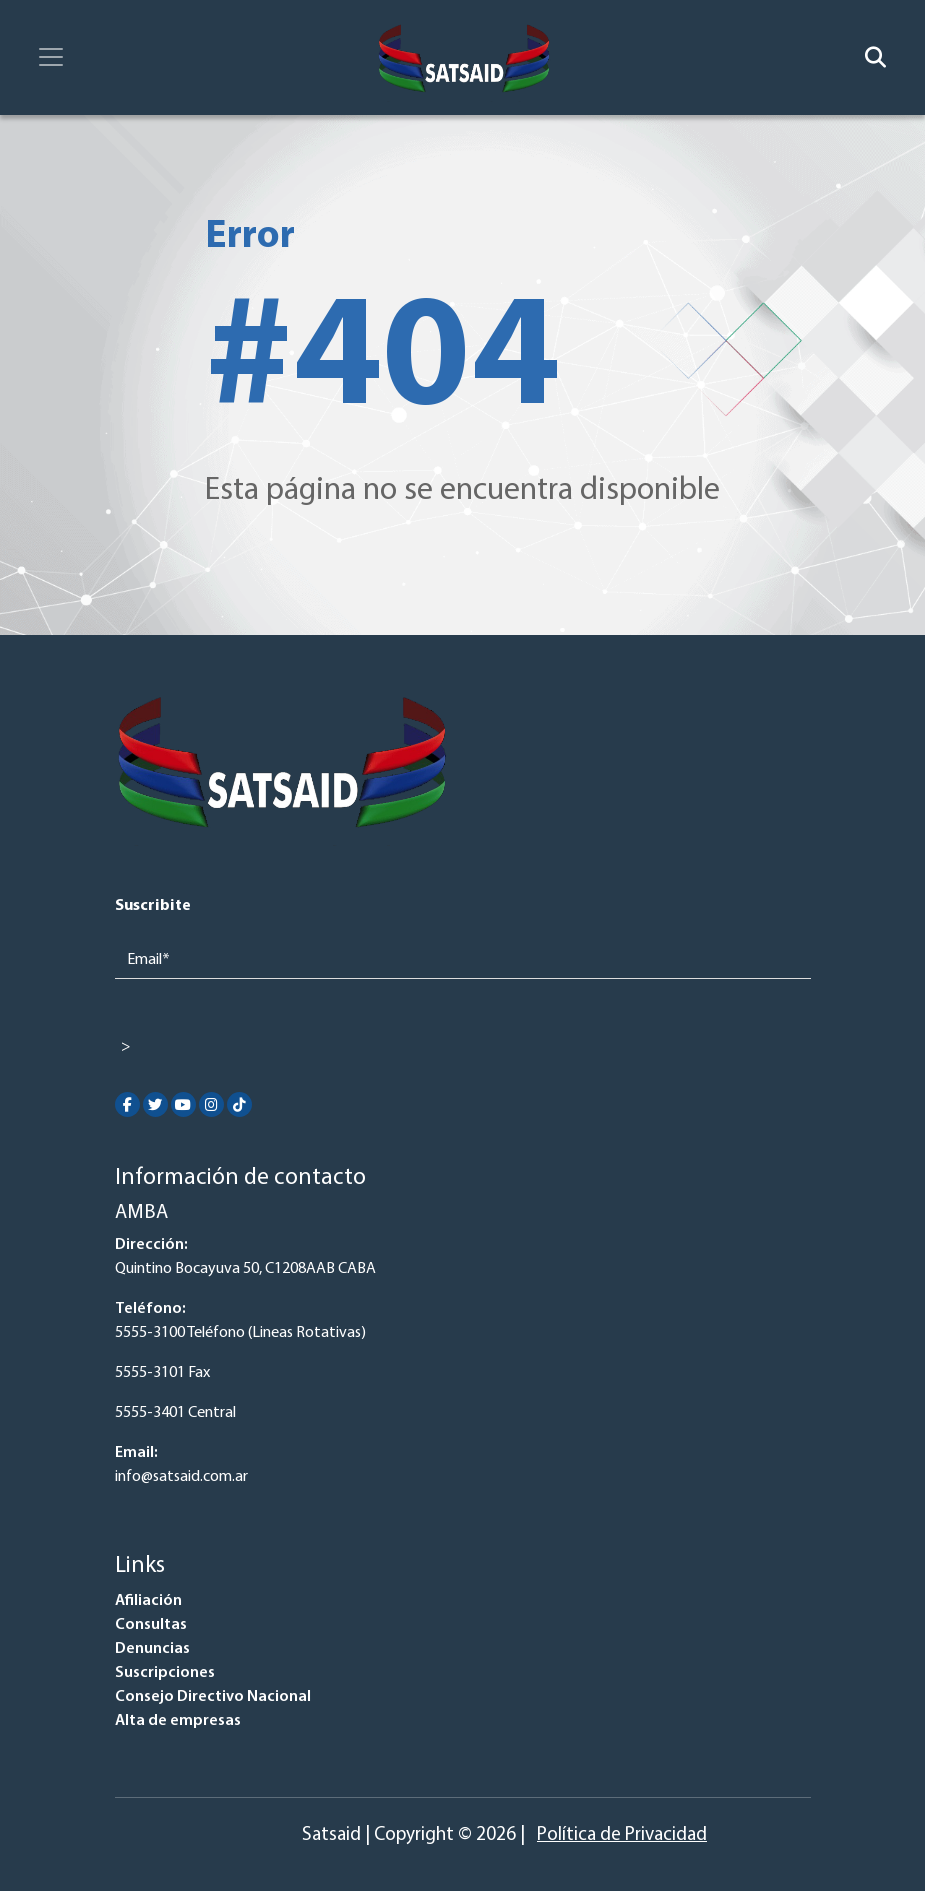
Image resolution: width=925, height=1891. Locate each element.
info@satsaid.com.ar (181, 1477)
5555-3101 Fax (162, 1373)
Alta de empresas (178, 1721)
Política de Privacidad (622, 1835)
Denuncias (152, 1649)
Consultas (151, 1625)
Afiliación (148, 1601)
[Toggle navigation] (51, 57)
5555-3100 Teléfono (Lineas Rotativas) (240, 1333)
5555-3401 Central (175, 1413)
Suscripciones (165, 1673)
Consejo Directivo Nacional (213, 1697)
